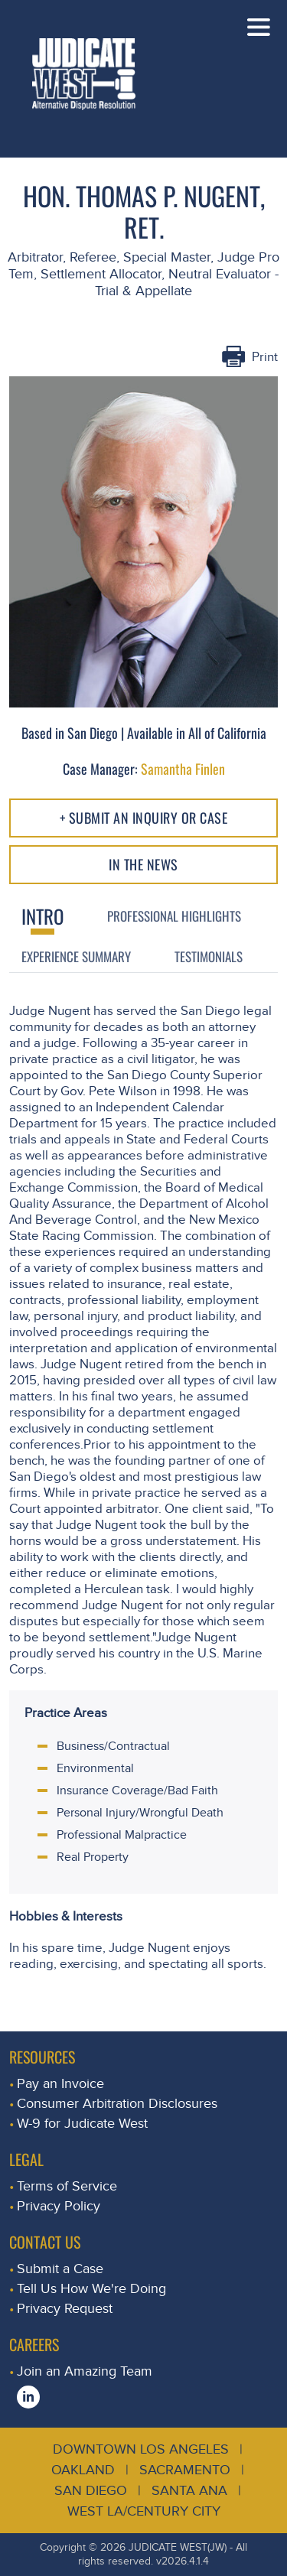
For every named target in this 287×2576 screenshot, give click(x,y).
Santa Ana (189, 2491)
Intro (42, 916)
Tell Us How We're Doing (91, 2289)
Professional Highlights (174, 915)
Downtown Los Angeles (141, 2449)
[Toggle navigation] (258, 26)
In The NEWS (143, 864)
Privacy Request (65, 2309)
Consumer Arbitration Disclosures (117, 2104)
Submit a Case (60, 2269)
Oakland (83, 2470)
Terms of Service (67, 2186)
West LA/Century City (143, 2511)
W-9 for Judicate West (82, 2124)
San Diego (90, 2491)
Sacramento (184, 2470)
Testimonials (208, 956)
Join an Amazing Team (84, 2371)
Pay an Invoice (60, 2084)
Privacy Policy (58, 2206)
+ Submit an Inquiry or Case (144, 818)
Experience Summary (76, 956)
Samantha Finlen (183, 769)
